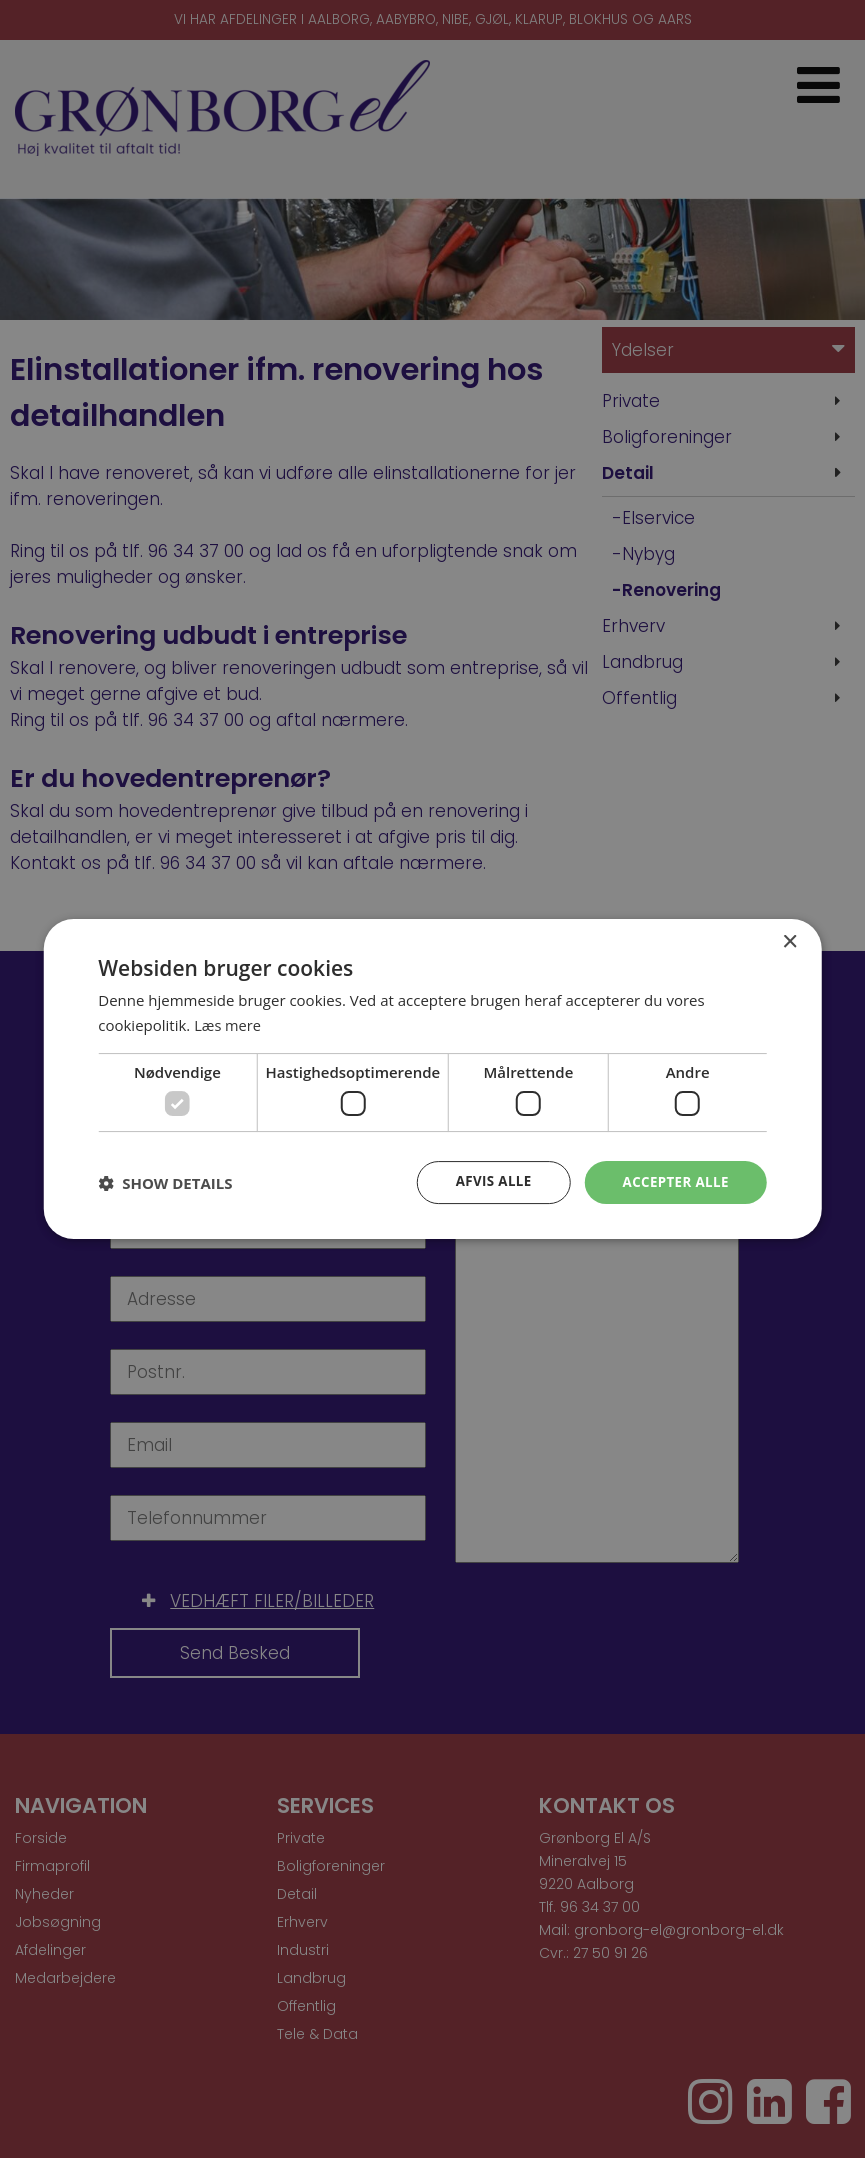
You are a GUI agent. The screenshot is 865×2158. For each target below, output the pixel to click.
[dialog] (432, 1079)
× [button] (789, 941)
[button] (165, 1183)
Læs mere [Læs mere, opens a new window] (228, 1024)
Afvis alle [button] (487, 1181)
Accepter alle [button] (672, 1181)
